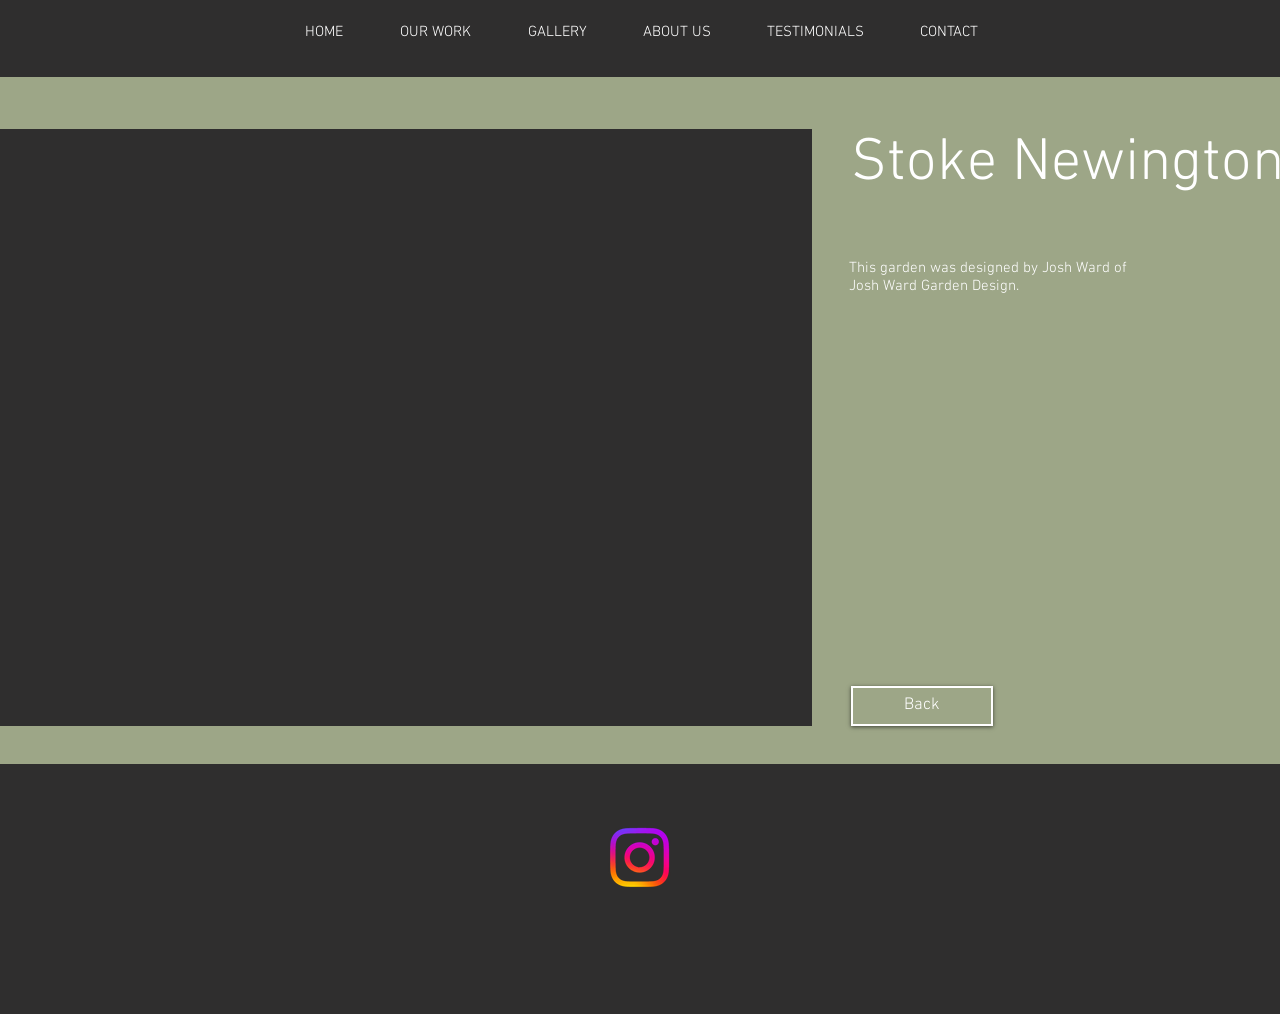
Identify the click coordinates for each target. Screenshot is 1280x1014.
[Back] (922, 706)
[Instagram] (639, 857)
